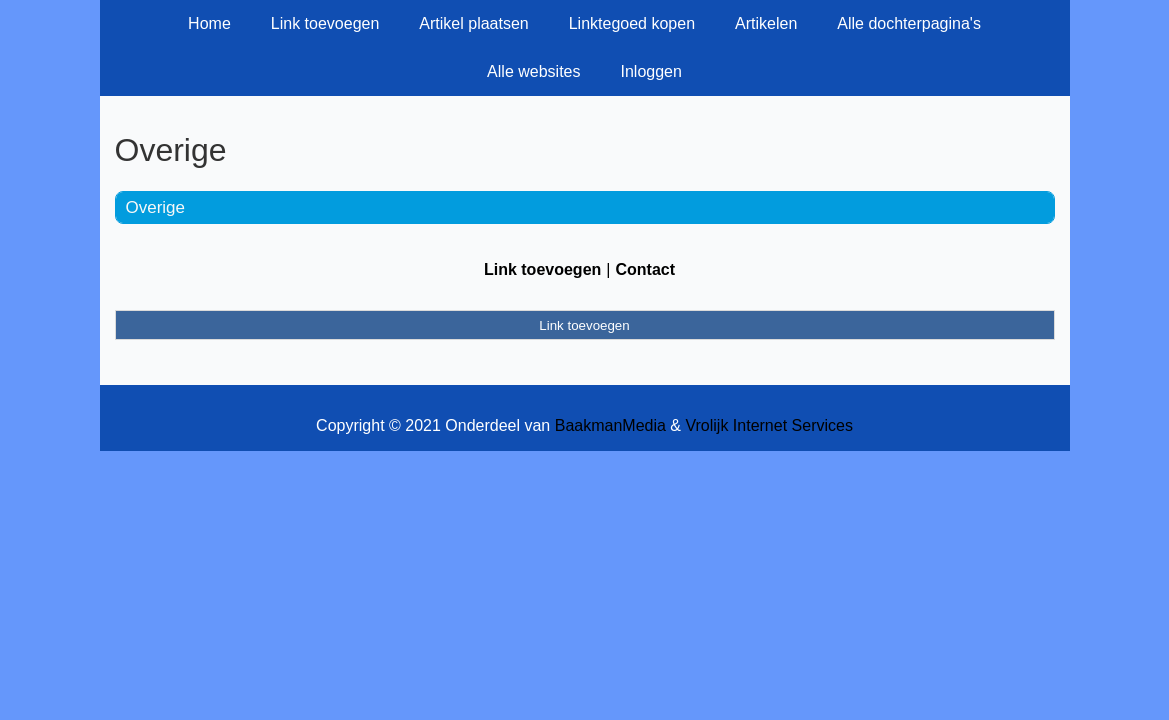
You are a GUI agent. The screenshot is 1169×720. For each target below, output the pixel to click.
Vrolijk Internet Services (768, 425)
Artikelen (766, 23)
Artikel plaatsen (473, 23)
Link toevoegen (325, 23)
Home (209, 23)
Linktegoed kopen (632, 23)
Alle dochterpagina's (909, 23)
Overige (156, 207)
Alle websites (533, 71)
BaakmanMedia (610, 425)
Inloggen (650, 71)
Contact (645, 269)
